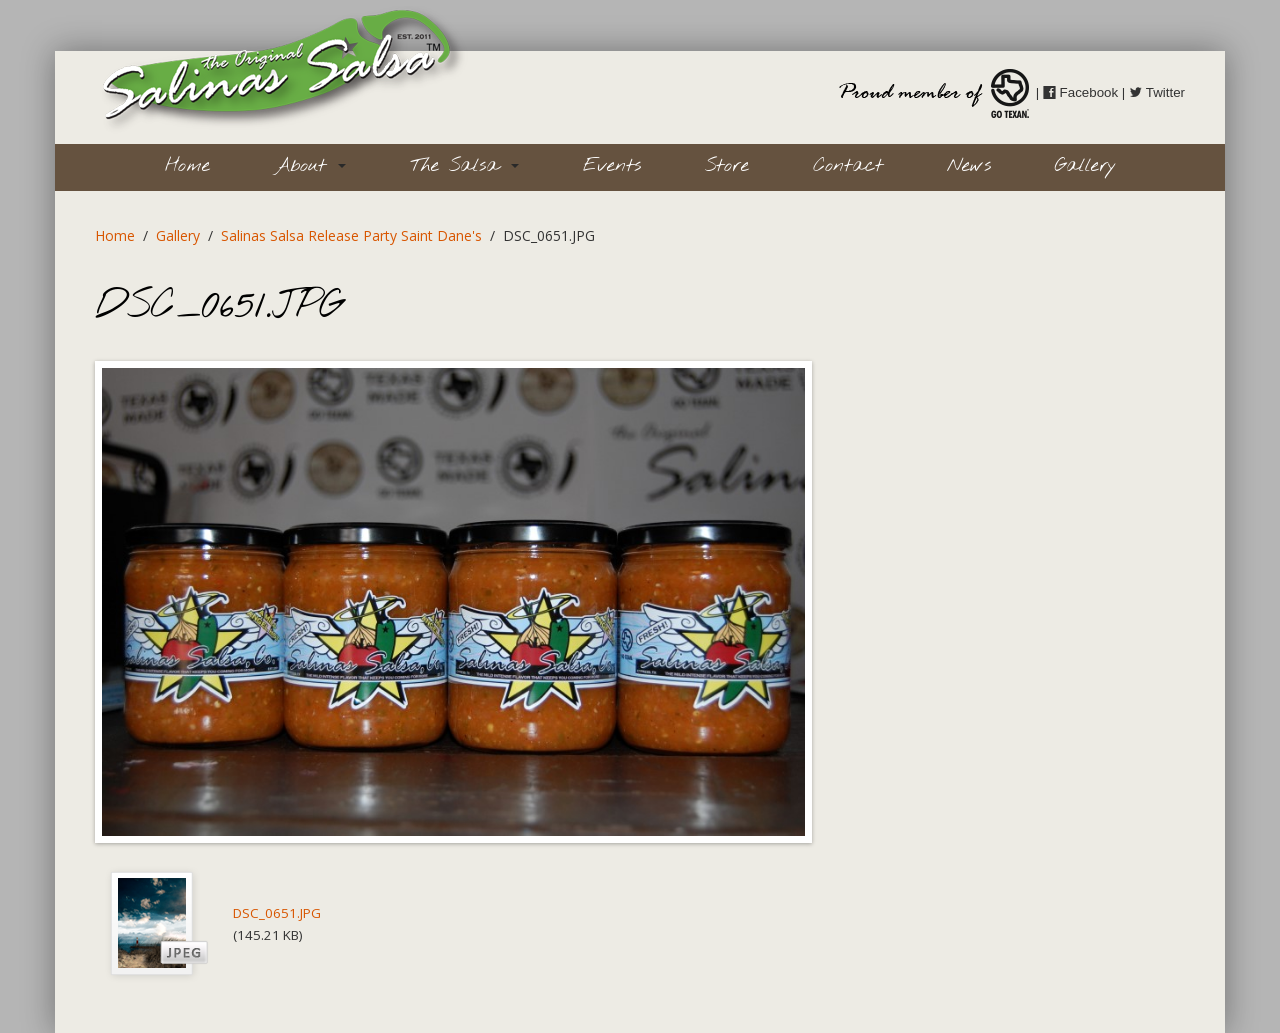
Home (187, 166)
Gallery (1085, 166)
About (310, 166)
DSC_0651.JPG (277, 913)
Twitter (1157, 92)
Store (727, 166)
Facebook (1080, 92)
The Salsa (464, 166)
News (969, 166)
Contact (848, 166)
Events (612, 166)
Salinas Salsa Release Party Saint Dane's (351, 235)
